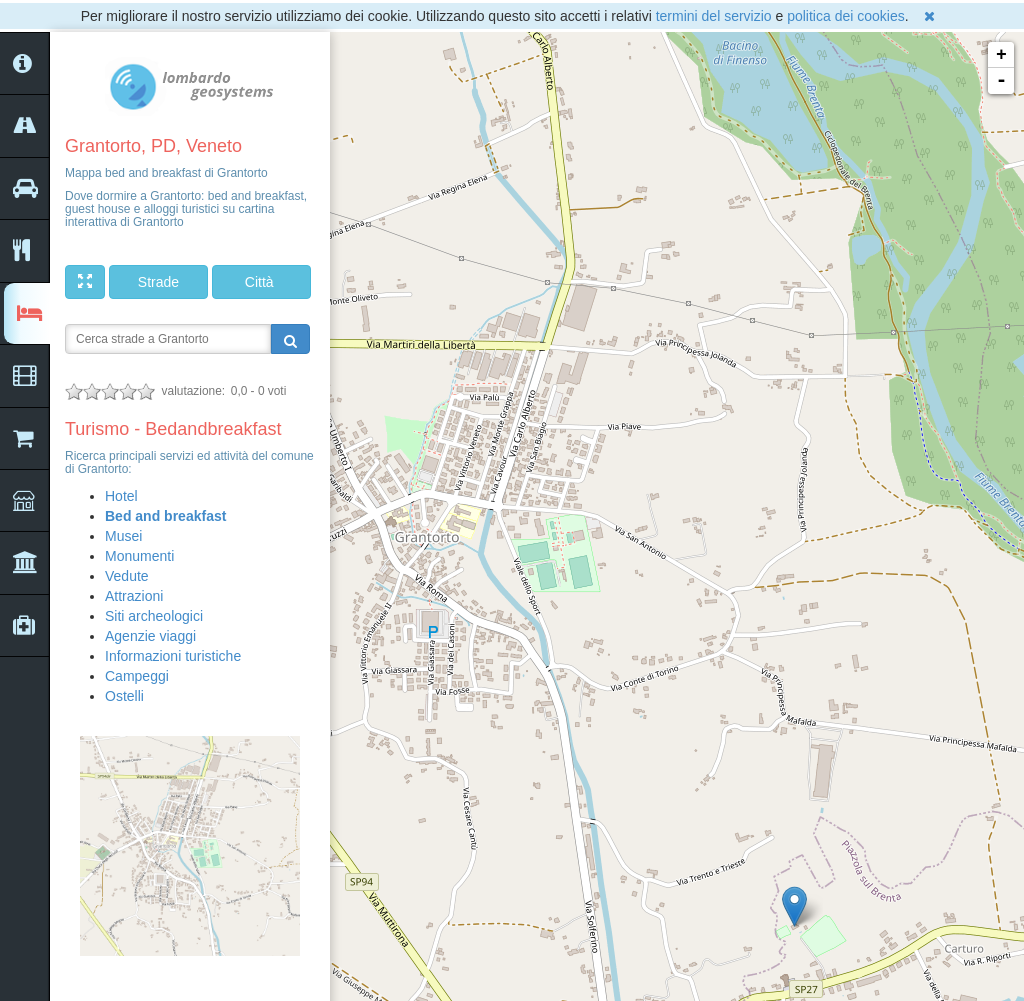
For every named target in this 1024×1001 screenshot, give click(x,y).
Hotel (121, 496)
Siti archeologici (154, 616)
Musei (123, 536)
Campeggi (137, 676)
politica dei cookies (846, 16)
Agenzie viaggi (150, 636)
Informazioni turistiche (173, 656)
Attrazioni (134, 596)
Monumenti (139, 556)
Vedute (127, 576)
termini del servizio (714, 16)
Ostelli (124, 696)
